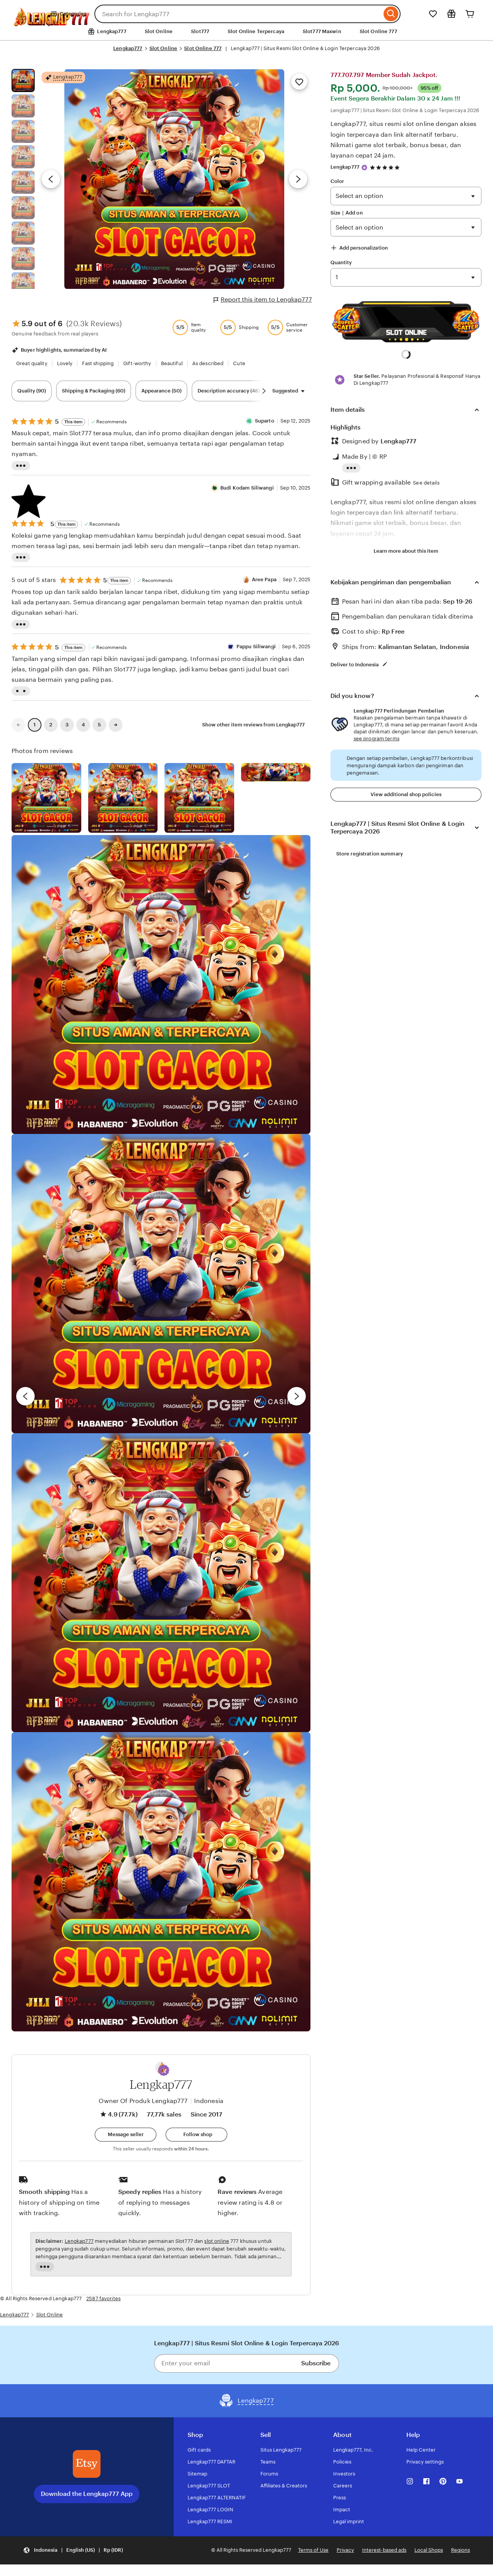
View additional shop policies (406, 794)
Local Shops (428, 2550)
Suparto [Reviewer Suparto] (264, 421)
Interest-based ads (384, 2550)
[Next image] (298, 179)
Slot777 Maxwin (322, 31)
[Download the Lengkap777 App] (87, 2464)
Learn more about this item (406, 551)
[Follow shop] (196, 2135)
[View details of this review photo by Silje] (199, 798)
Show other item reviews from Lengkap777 (253, 725)
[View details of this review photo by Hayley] (161, 1283)
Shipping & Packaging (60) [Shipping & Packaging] (93, 391)
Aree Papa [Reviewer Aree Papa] (264, 579)
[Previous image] (51, 179)
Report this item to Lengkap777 (263, 300)
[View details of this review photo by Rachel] (161, 984)
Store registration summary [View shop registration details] (369, 854)
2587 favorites (103, 2298)
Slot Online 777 (378, 31)
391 (405, 277)
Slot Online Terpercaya (256, 31)
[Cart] (470, 14)
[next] (296, 1396)
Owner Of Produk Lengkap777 (143, 2101)
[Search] (391, 14)
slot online (216, 2241)
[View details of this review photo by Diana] (161, 1881)
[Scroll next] (264, 391)
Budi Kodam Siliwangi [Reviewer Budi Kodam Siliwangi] (247, 488)
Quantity (341, 262)
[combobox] (238, 14)
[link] (18, 725)
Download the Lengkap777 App (86, 2493)
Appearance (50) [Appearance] (161, 391)
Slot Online (159, 31)
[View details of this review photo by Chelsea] (161, 1582)
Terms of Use (313, 2550)
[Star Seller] (364, 167)
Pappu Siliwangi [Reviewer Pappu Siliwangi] (256, 646)
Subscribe (315, 2363)
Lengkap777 (127, 48)
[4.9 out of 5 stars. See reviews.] (386, 167)
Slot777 (200, 31)
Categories (68, 13)
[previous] (25, 1396)
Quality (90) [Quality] (31, 391)
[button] (164, 2070)
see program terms (376, 738)
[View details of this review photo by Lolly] (46, 798)
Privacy (345, 2550)
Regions (460, 2550)
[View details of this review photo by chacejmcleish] (123, 798)
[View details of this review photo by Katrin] (276, 772)
